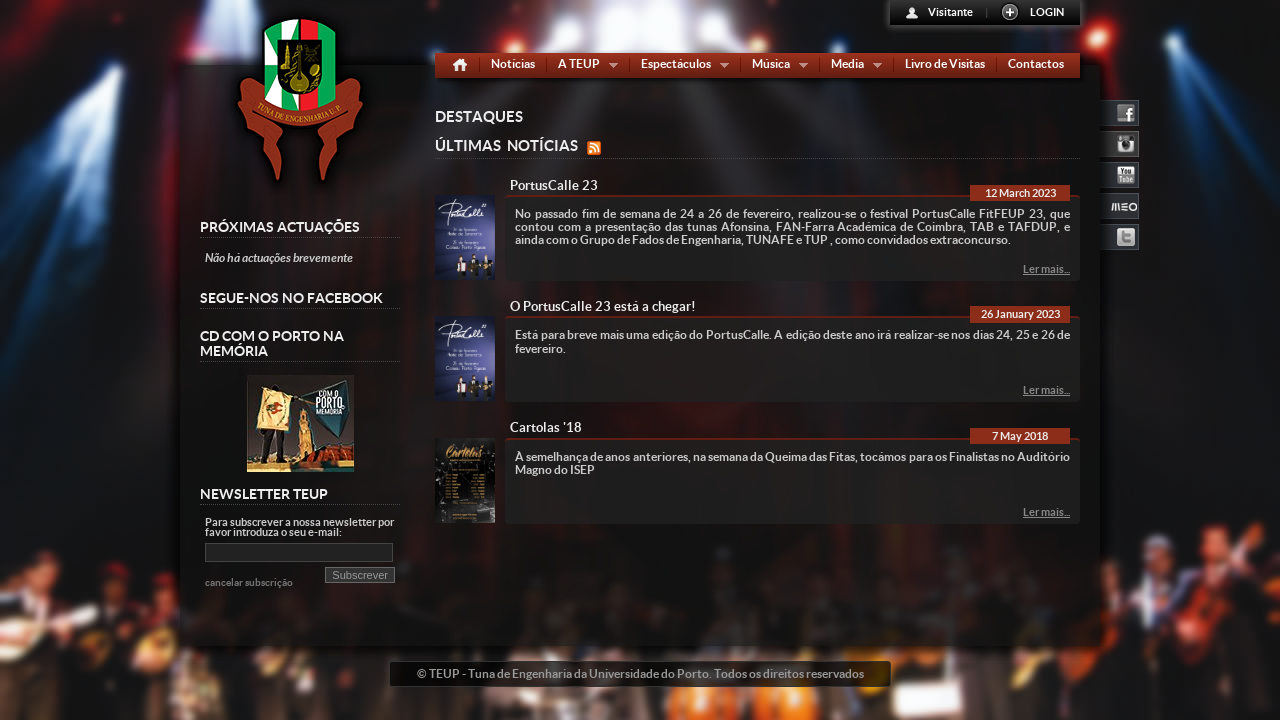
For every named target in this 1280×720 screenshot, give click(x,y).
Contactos (1036, 63)
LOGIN (1047, 12)
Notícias (513, 63)
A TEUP (583, 67)
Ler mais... (1046, 269)
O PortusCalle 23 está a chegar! (603, 306)
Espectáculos (680, 67)
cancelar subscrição (249, 582)
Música (775, 67)
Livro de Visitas (945, 63)
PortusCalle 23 (554, 185)
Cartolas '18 (546, 427)
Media (852, 67)
